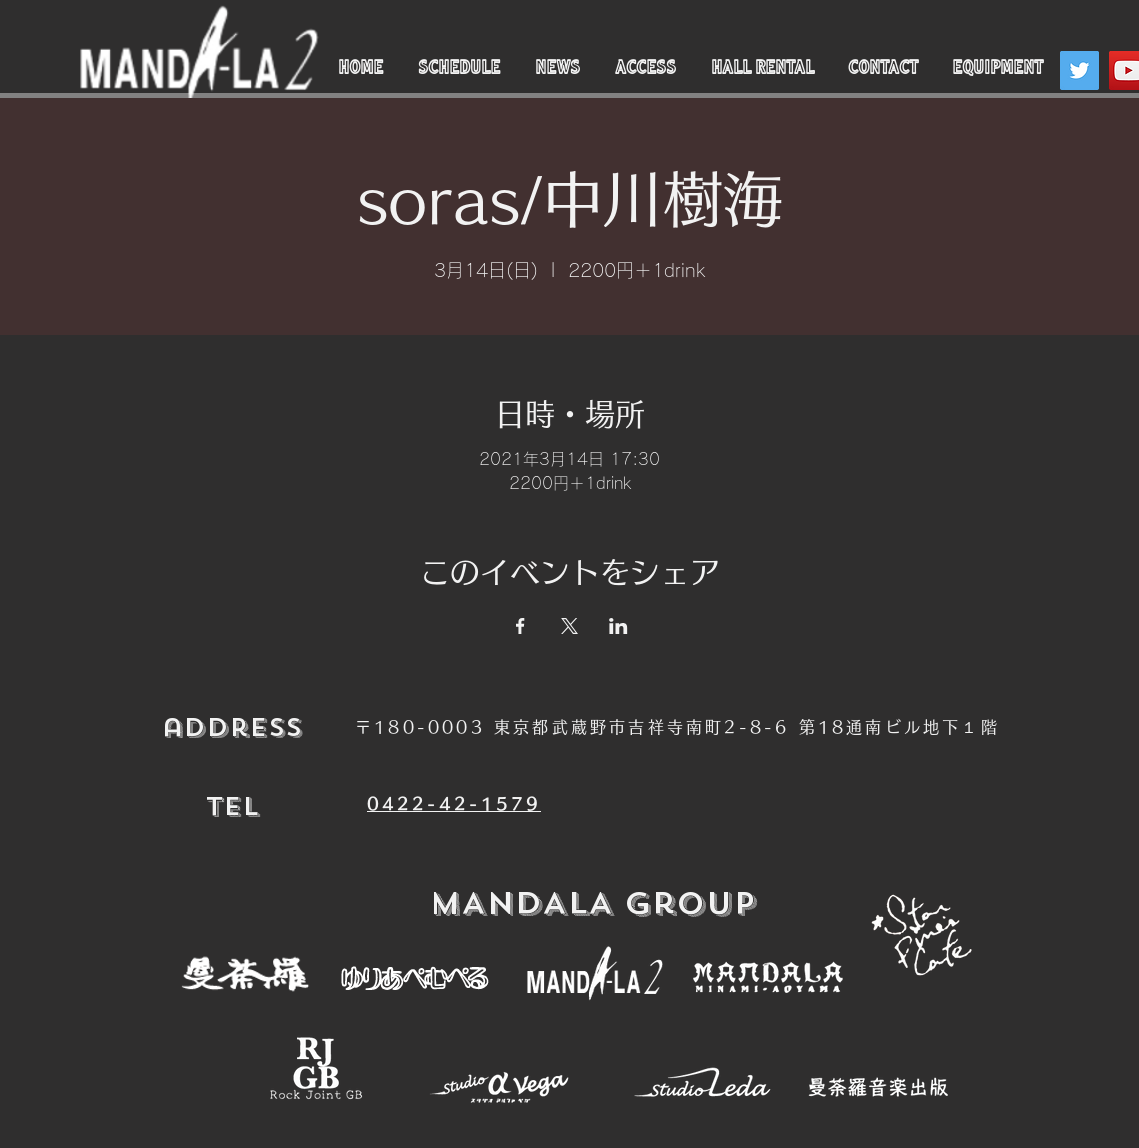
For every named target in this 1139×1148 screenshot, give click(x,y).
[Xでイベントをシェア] (569, 626)
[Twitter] (1079, 70)
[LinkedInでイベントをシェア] (618, 626)
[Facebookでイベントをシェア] (520, 626)
